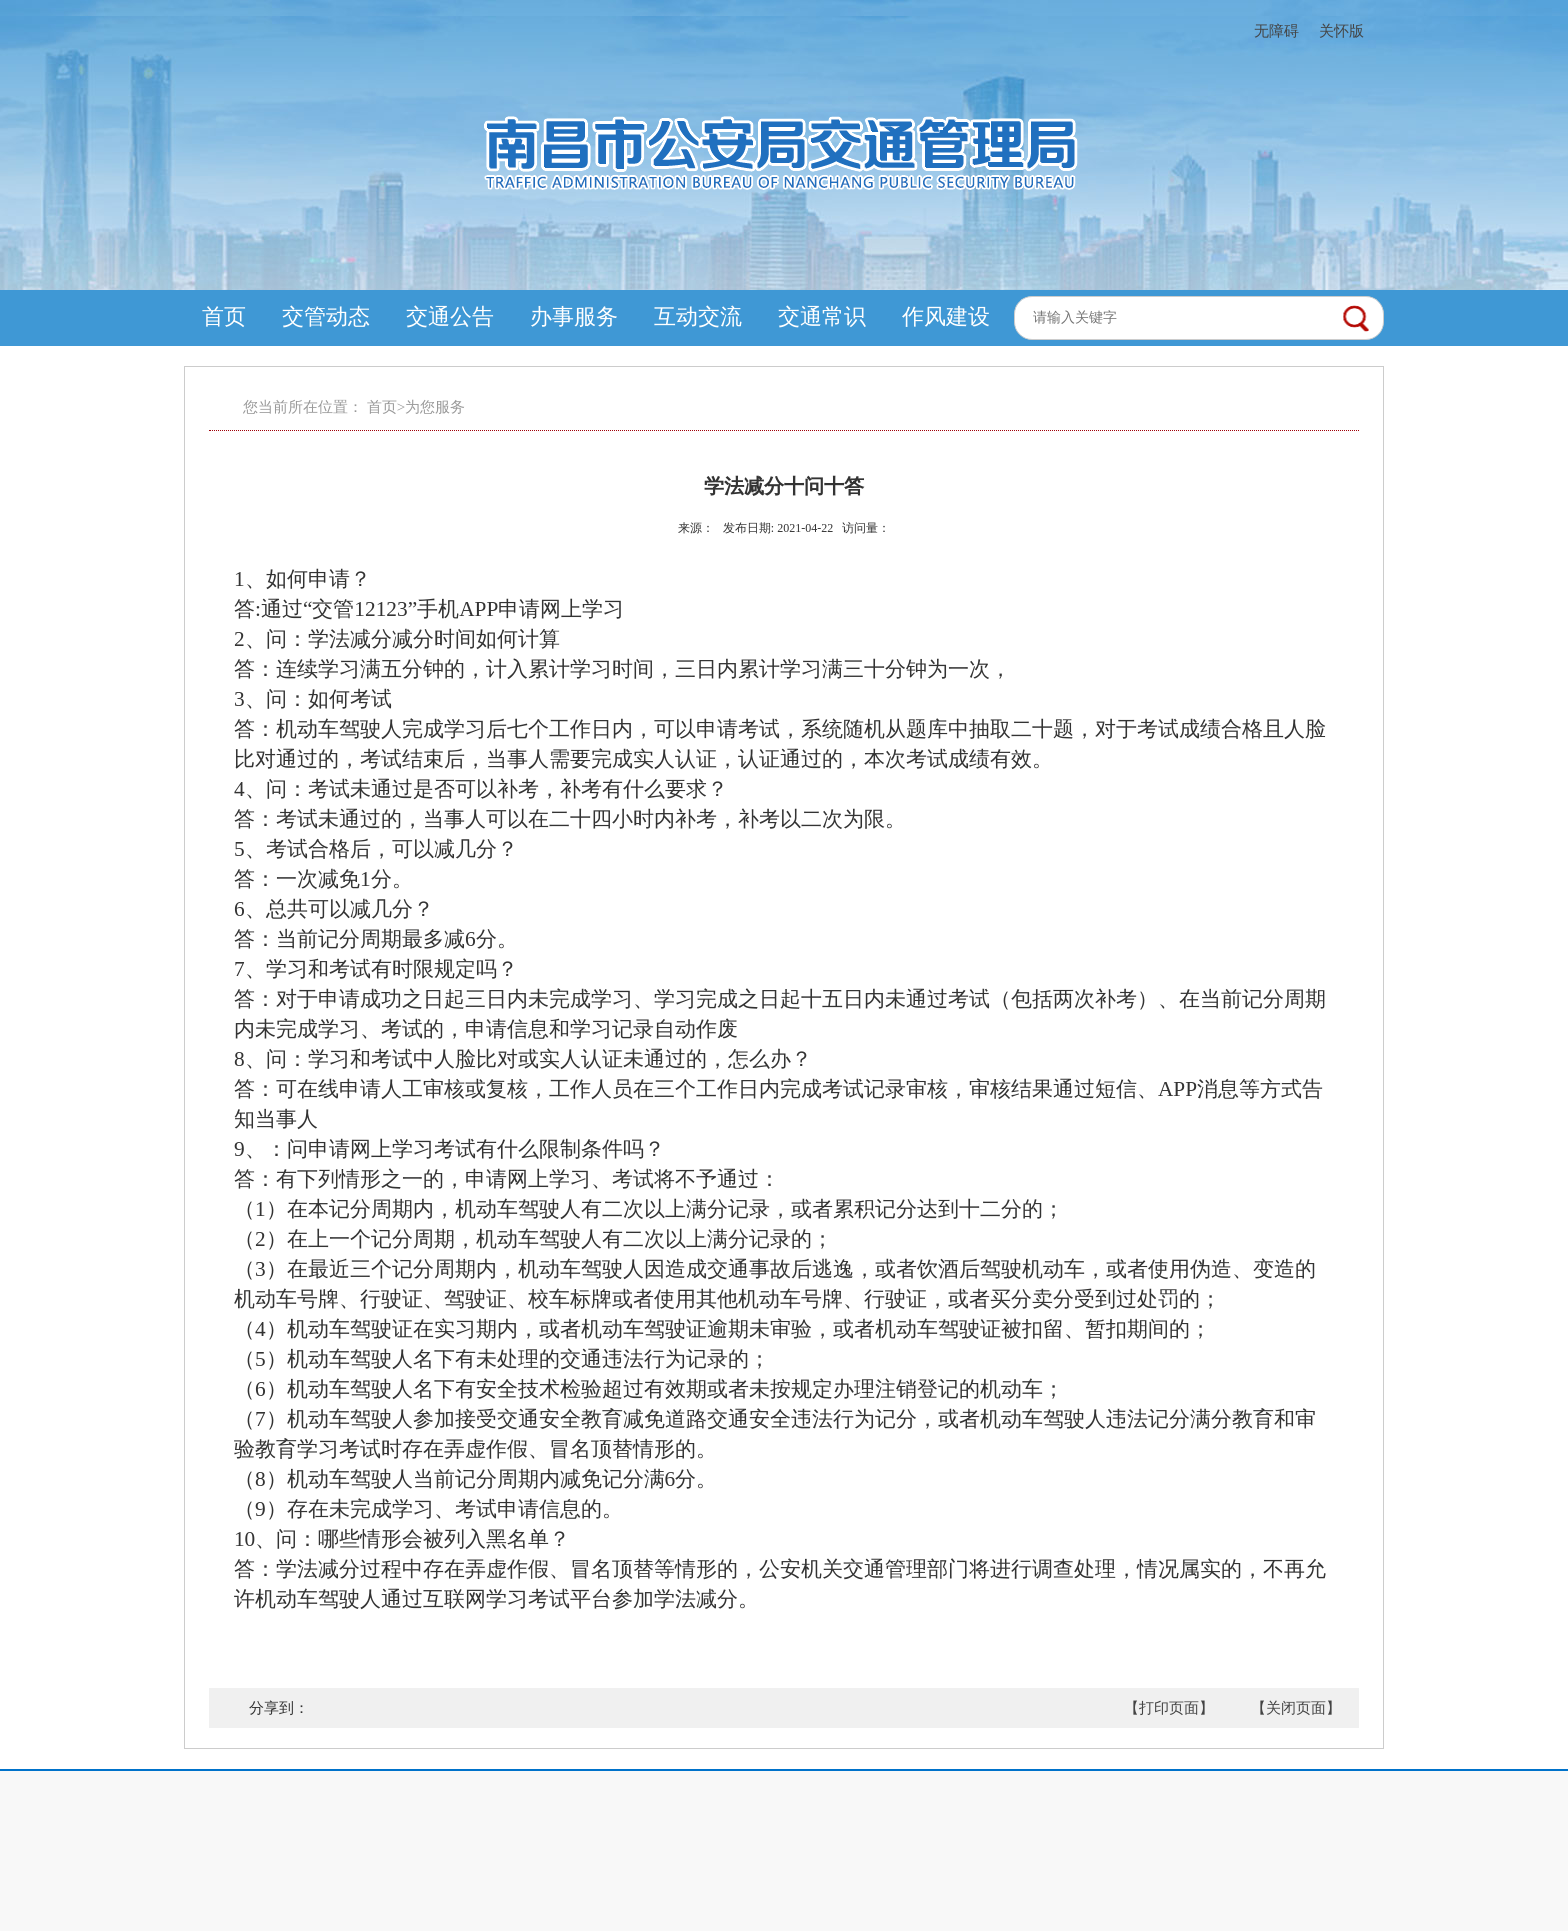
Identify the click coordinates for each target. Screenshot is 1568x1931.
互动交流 (698, 316)
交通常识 (822, 316)
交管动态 (326, 316)
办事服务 (574, 316)
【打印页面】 (1169, 1708)
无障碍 (1276, 31)
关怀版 (1341, 31)
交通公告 (450, 316)
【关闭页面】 (1296, 1708)
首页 (224, 316)
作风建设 (946, 316)
